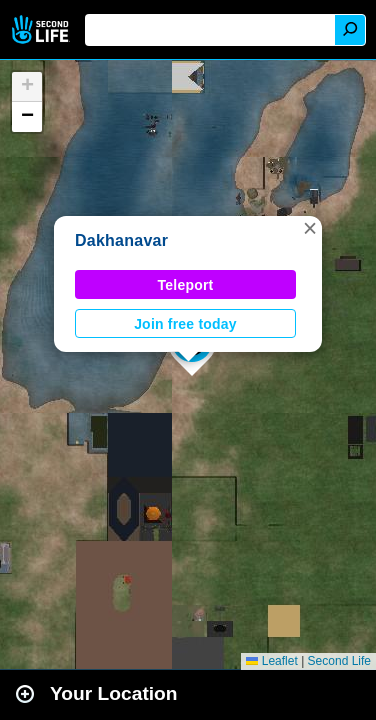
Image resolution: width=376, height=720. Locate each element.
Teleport (186, 285)
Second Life (42, 29)
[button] (310, 228)
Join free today (185, 324)
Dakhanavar (121, 240)
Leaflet (271, 661)
